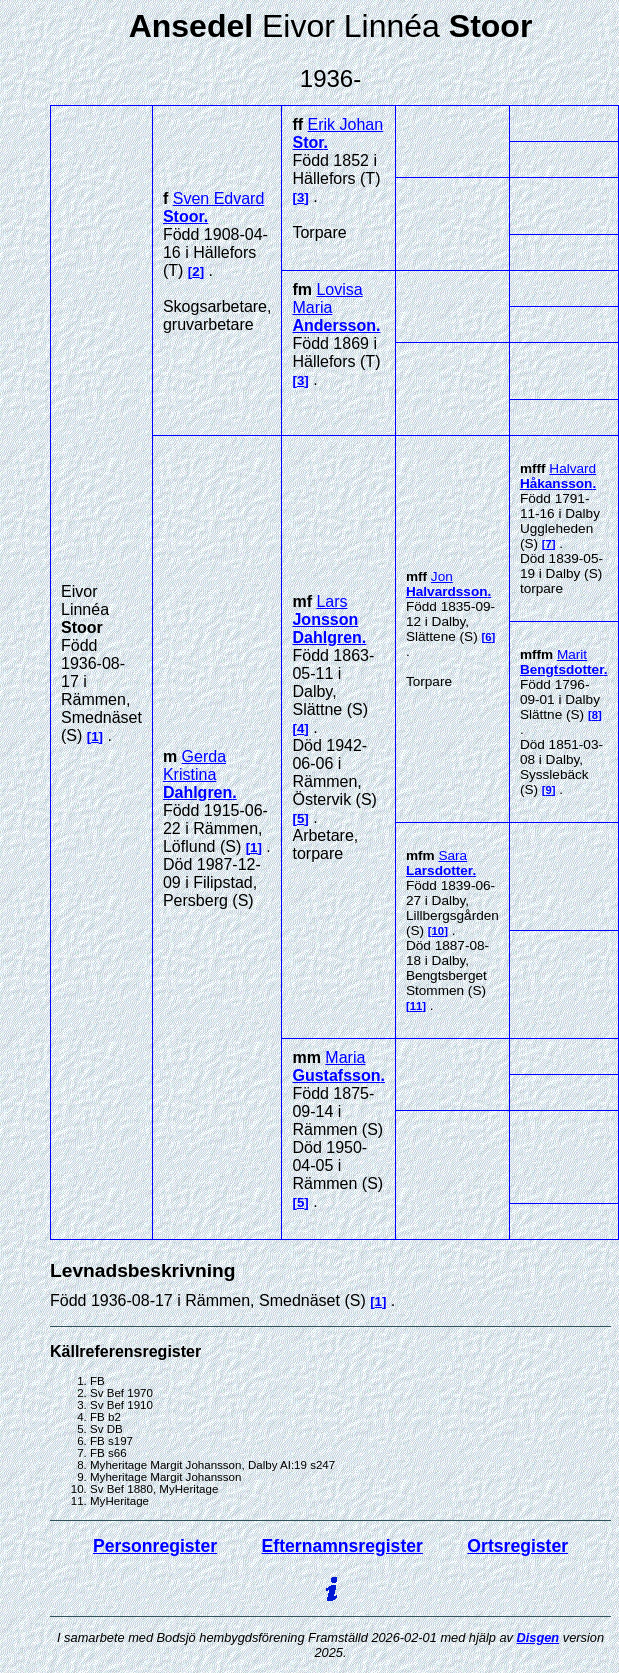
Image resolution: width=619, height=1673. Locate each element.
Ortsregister (517, 1546)
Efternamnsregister (342, 1546)
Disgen (538, 1637)
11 (416, 1006)
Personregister (155, 1546)
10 (438, 931)
